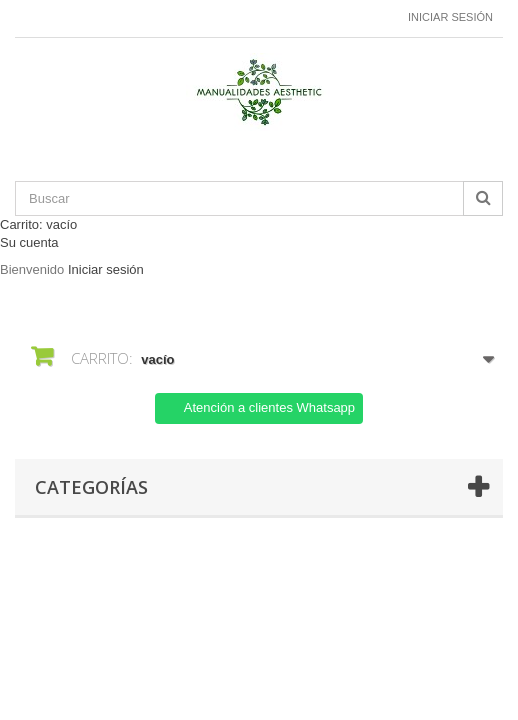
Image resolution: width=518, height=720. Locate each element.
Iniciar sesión (450, 17)
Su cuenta (29, 242)
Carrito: (38, 224)
